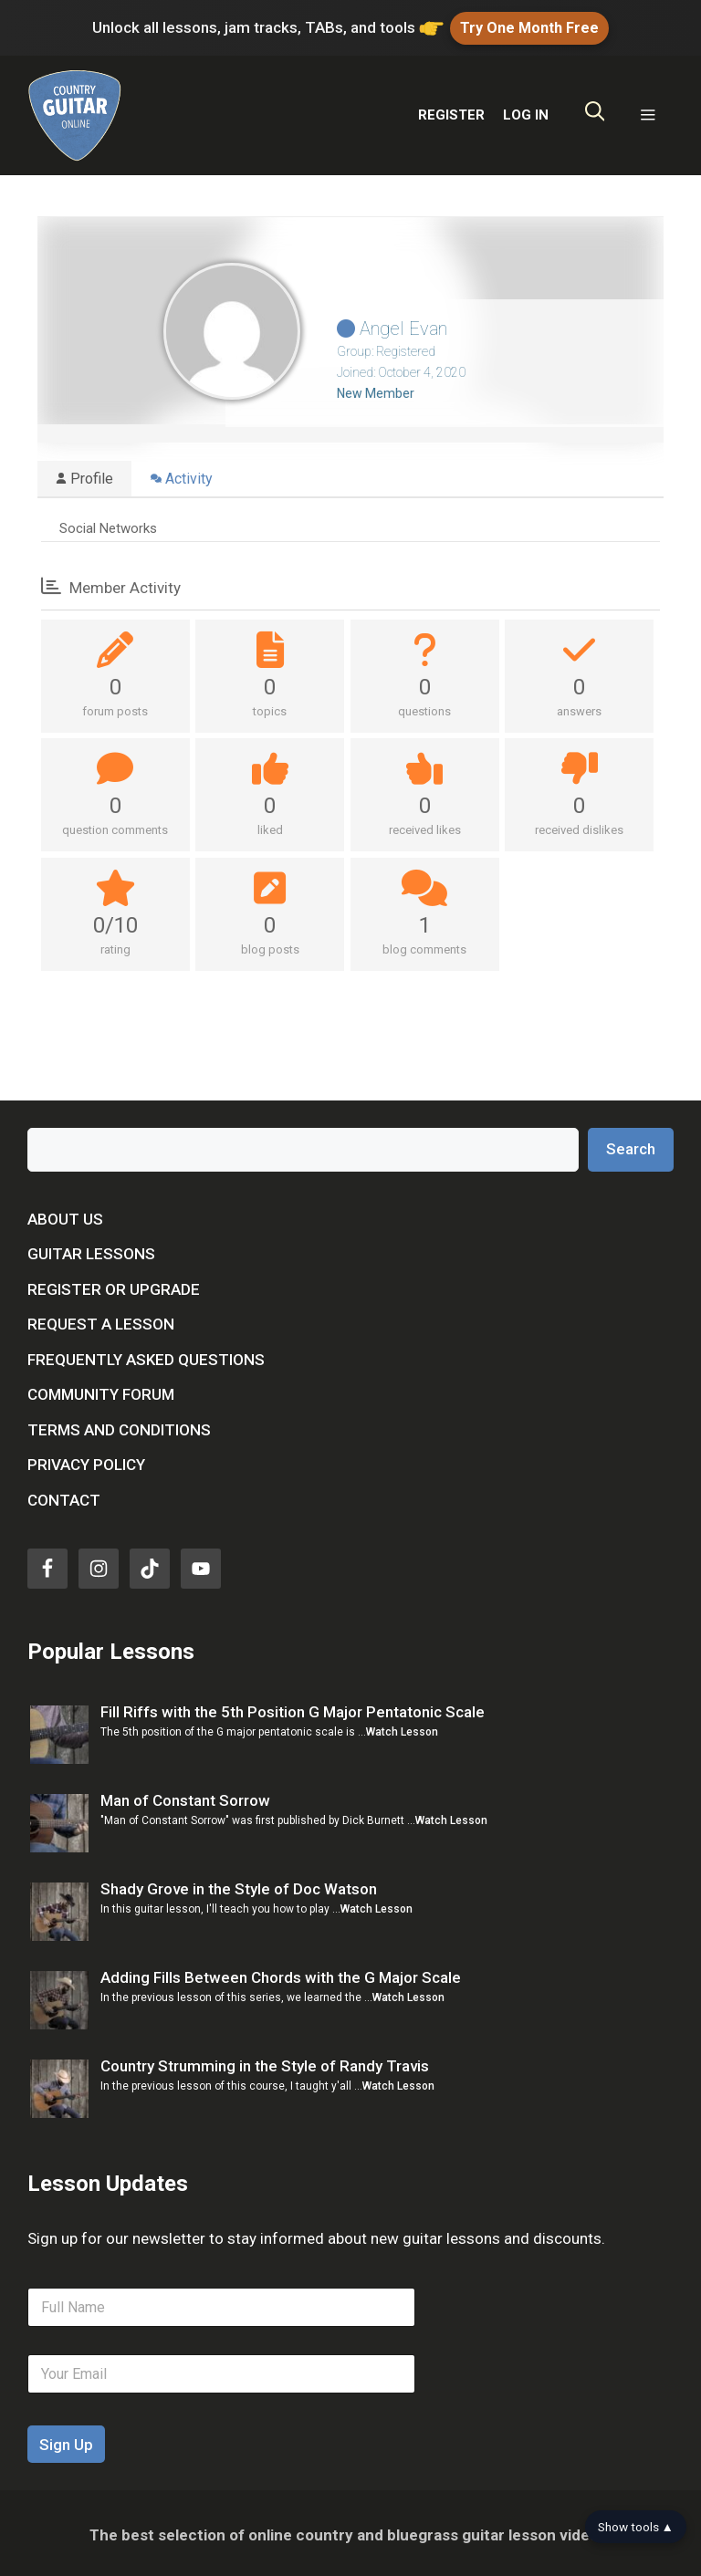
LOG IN (526, 110)
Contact (63, 1495)
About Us (65, 1214)
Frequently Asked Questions (146, 1355)
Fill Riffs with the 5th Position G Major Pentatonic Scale (292, 1707)
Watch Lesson (402, 1728)
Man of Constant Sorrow (185, 1796)
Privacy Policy (86, 1460)
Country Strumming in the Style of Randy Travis (264, 2061)
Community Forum (100, 1390)
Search (630, 1144)
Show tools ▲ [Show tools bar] (636, 2526)
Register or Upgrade (113, 1285)
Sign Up (66, 2441)
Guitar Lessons (91, 1249)
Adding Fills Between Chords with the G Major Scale (280, 1973)
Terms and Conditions (119, 1425)
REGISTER (451, 110)
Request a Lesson (100, 1319)
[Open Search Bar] (595, 111)
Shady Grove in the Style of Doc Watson (238, 1884)
